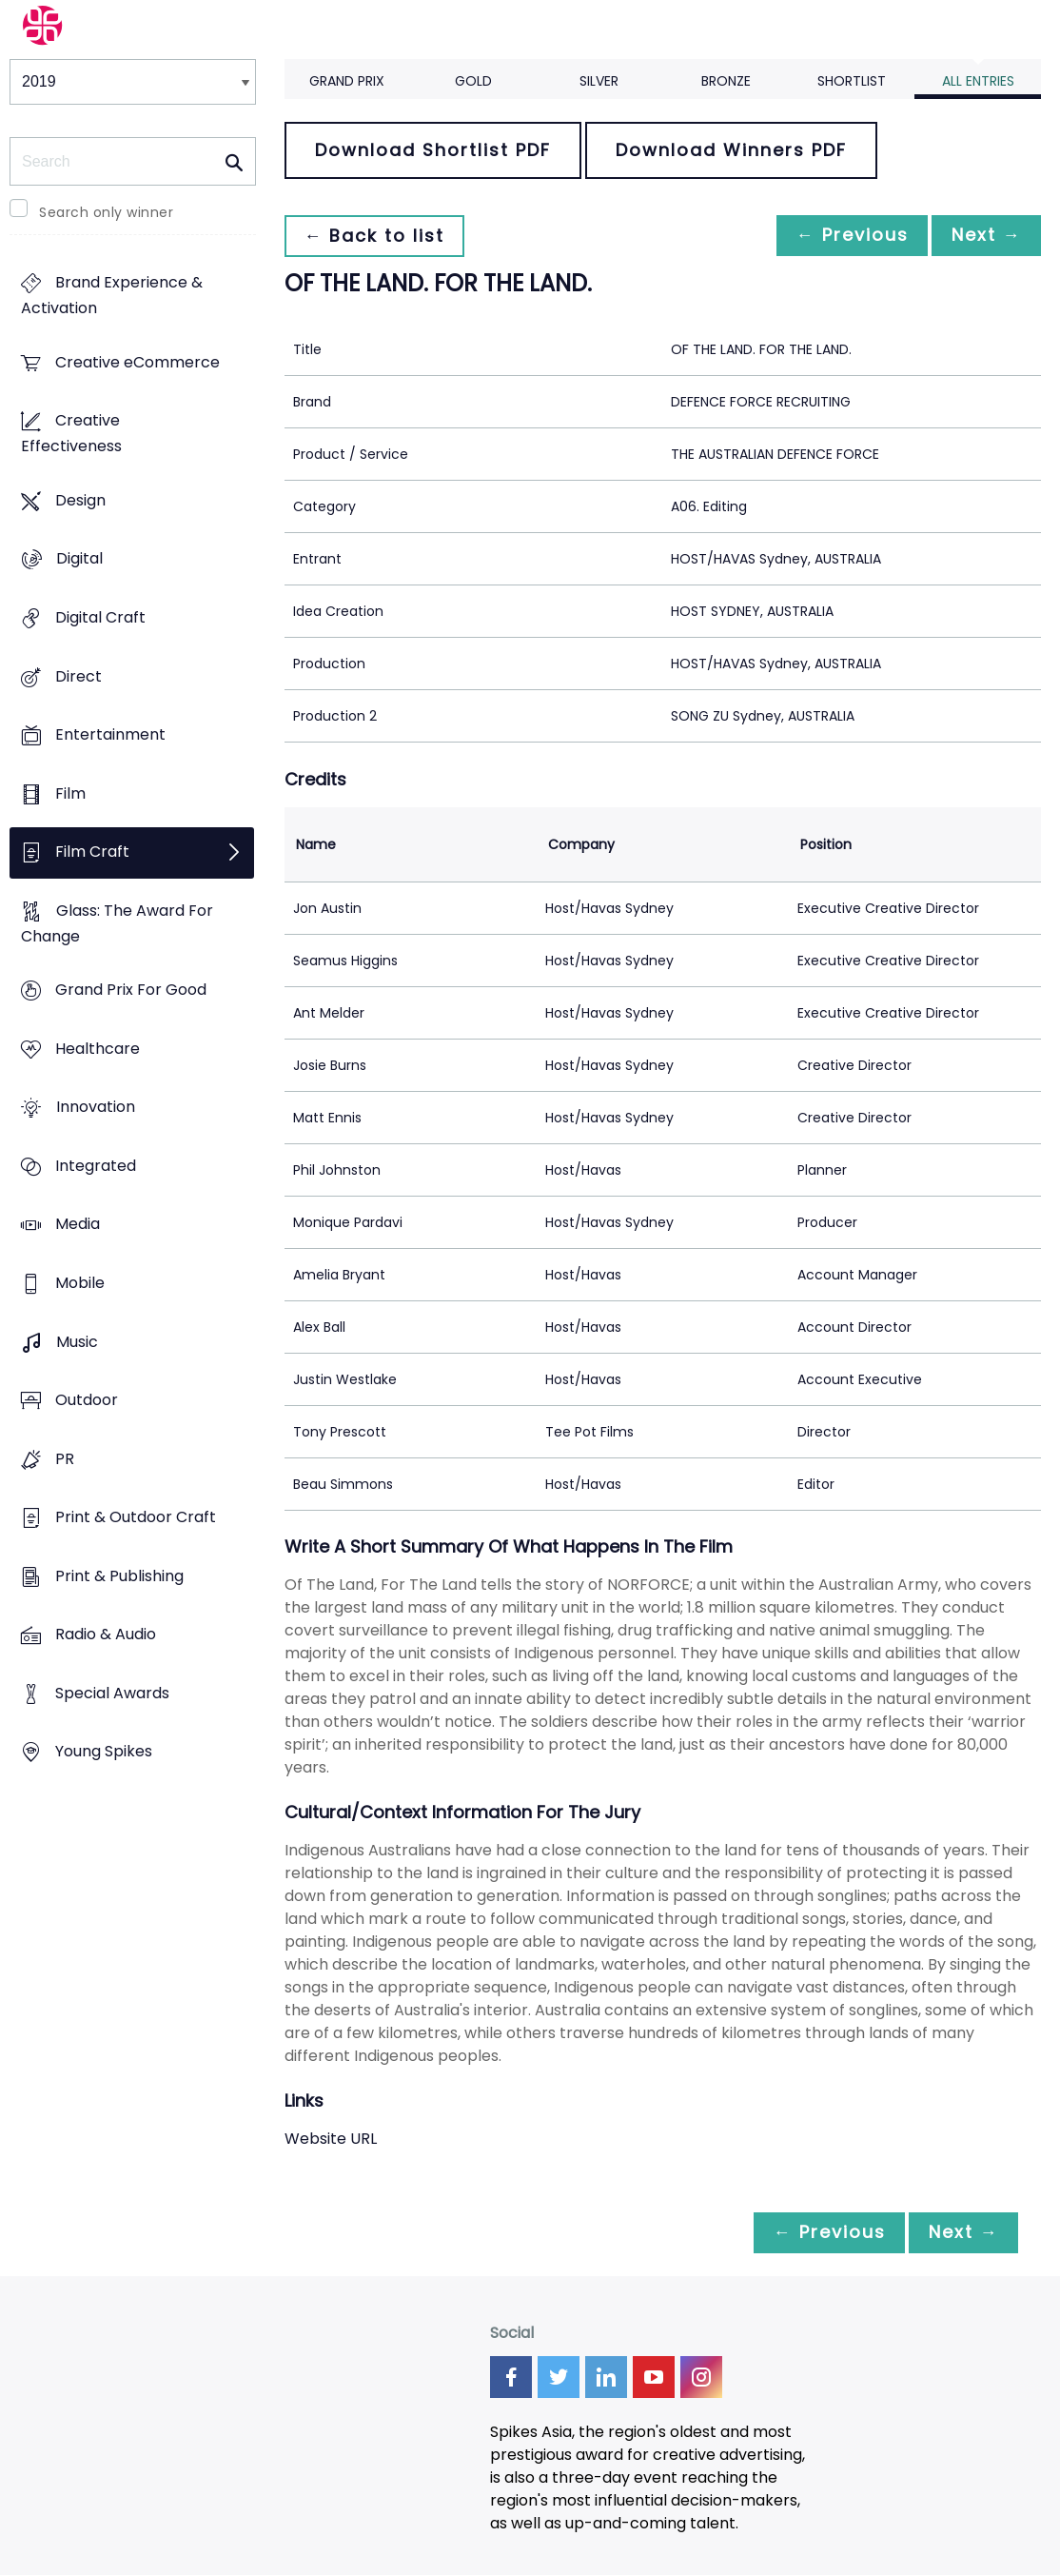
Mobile (80, 1283)
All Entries (978, 80)
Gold (473, 80)
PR (64, 1459)
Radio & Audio (105, 1635)
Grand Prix (346, 80)
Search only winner (106, 212)
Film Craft (92, 852)
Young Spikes (103, 1752)
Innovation (95, 1108)
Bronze (726, 80)
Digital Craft (100, 617)
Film (70, 793)
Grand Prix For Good (130, 990)
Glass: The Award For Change (117, 923)
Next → (983, 236)
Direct (78, 676)
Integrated (95, 1166)
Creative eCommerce (137, 362)
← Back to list (377, 236)
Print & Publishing (119, 1576)
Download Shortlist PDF (433, 150)
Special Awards (112, 1693)
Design (80, 500)
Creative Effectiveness (71, 434)
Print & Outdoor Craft (135, 1518)
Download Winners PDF (731, 150)
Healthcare (97, 1049)
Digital (79, 559)
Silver (598, 80)
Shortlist (851, 80)
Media (77, 1225)
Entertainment (110, 735)
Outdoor (86, 1401)
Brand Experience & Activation (112, 296)
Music (77, 1342)
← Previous (842, 236)
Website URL (331, 2139)
